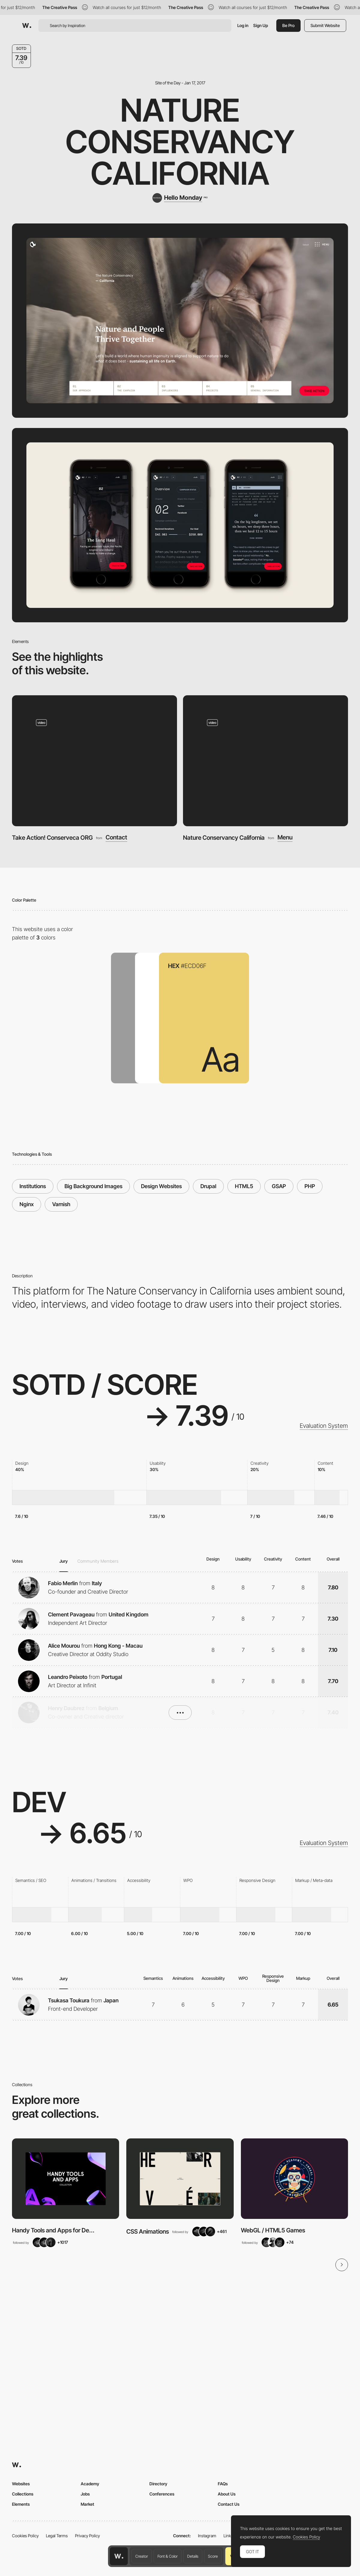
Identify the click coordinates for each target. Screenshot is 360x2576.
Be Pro (288, 25)
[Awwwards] (26, 25)
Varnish (61, 1204)
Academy (90, 2483)
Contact (116, 838)
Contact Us (228, 2504)
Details (192, 2556)
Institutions (33, 1186)
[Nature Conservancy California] (265, 761)
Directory (158, 2483)
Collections (22, 2493)
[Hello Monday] (179, 198)
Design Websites (161, 1186)
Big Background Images (93, 1186)
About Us (227, 2493)
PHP (309, 1186)
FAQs (223, 2483)
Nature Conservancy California (180, 141)
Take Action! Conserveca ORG (52, 837)
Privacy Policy (87, 2535)
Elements (21, 2504)
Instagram (207, 2535)
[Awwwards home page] (119, 2556)
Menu (285, 838)
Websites (21, 2483)
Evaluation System (324, 1426)
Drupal (208, 1186)
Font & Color (168, 2556)
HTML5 (244, 1186)
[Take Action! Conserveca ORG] (94, 761)
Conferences (161, 2493)
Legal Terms (57, 2535)
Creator (141, 2556)
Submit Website (325, 25)
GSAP (279, 1186)
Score (213, 2556)
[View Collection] (65, 2178)
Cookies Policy (25, 2535)
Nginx (27, 1204)
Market (87, 2504)
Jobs (85, 2493)
